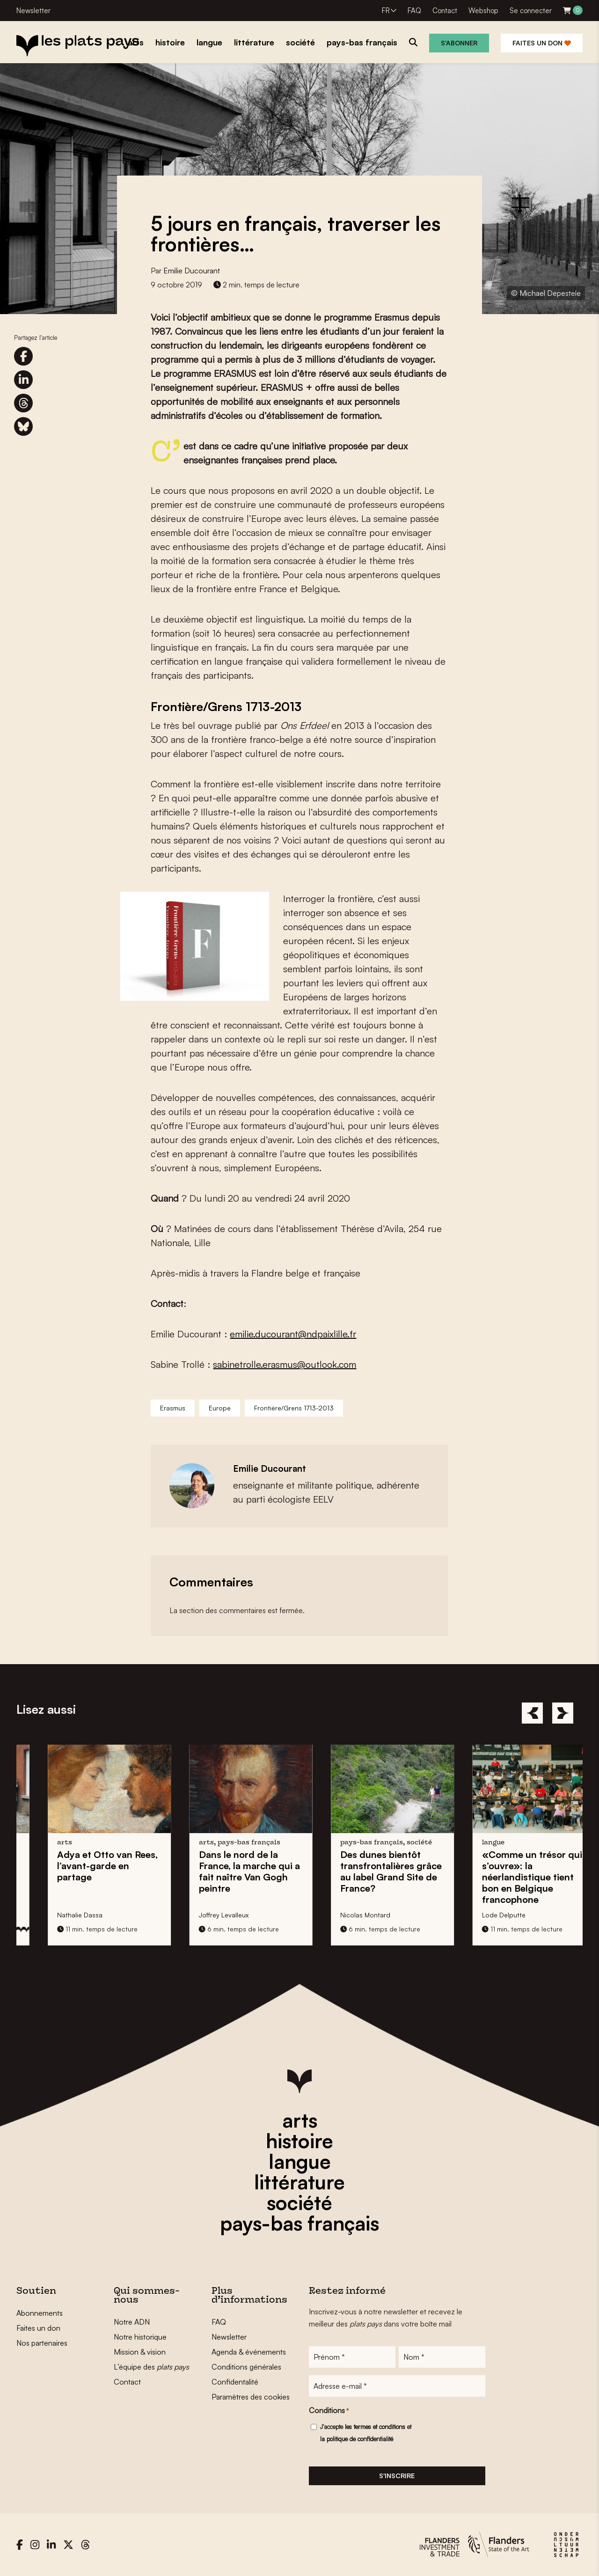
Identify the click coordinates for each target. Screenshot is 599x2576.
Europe (220, 1408)
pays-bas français (299, 2223)
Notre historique (140, 2336)
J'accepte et (365, 2433)
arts (299, 2120)
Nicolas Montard (485, 1915)
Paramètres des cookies (251, 2396)
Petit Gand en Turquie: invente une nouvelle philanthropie (85, 1871)
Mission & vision (140, 2351)
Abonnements (39, 2313)
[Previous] (532, 1713)
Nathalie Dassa (199, 1915)
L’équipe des (151, 2366)
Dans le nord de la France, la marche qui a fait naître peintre (368, 1871)
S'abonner (459, 43)
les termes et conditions (375, 2426)
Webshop (483, 10)
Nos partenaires (41, 2343)
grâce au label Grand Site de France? (511, 1871)
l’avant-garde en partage (227, 1866)
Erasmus (172, 1408)
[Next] (562, 1713)
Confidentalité (235, 2381)
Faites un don (541, 43)
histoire (299, 2140)
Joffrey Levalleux (343, 1915)
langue (300, 2161)
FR (386, 10)
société (299, 2202)
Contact (444, 10)
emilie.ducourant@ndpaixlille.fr (293, 1334)
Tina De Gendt (57, 1915)
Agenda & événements (249, 2351)
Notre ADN (132, 2321)
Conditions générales (246, 2366)
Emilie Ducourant (191, 270)
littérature (299, 2182)
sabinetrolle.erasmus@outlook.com (284, 1364)
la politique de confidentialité (356, 2439)
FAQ (414, 10)
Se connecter (531, 10)
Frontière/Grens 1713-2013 (294, 1408)
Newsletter (33, 10)
